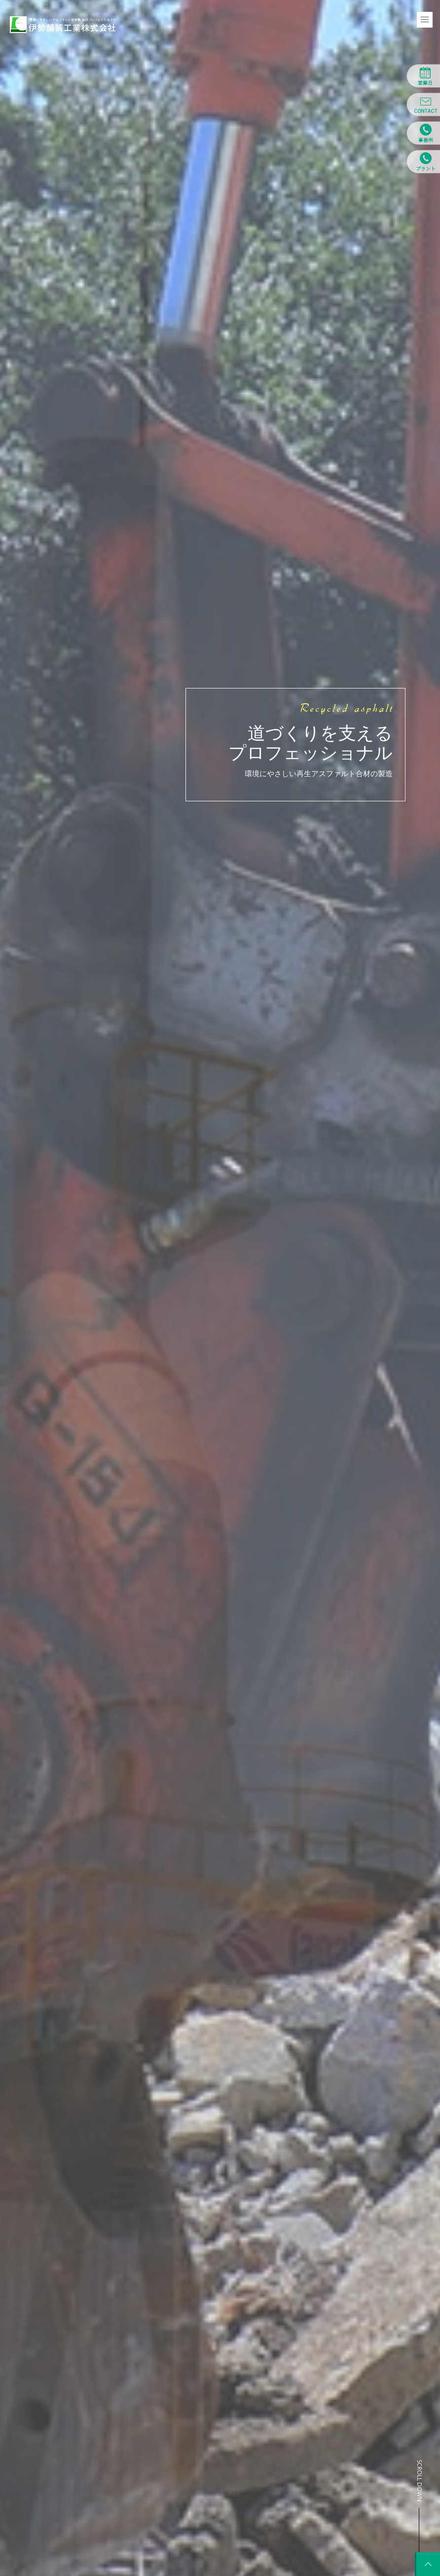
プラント (423, 161)
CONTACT (423, 104)
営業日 (423, 76)
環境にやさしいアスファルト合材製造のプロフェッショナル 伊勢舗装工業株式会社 (63, 24)
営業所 (423, 133)
